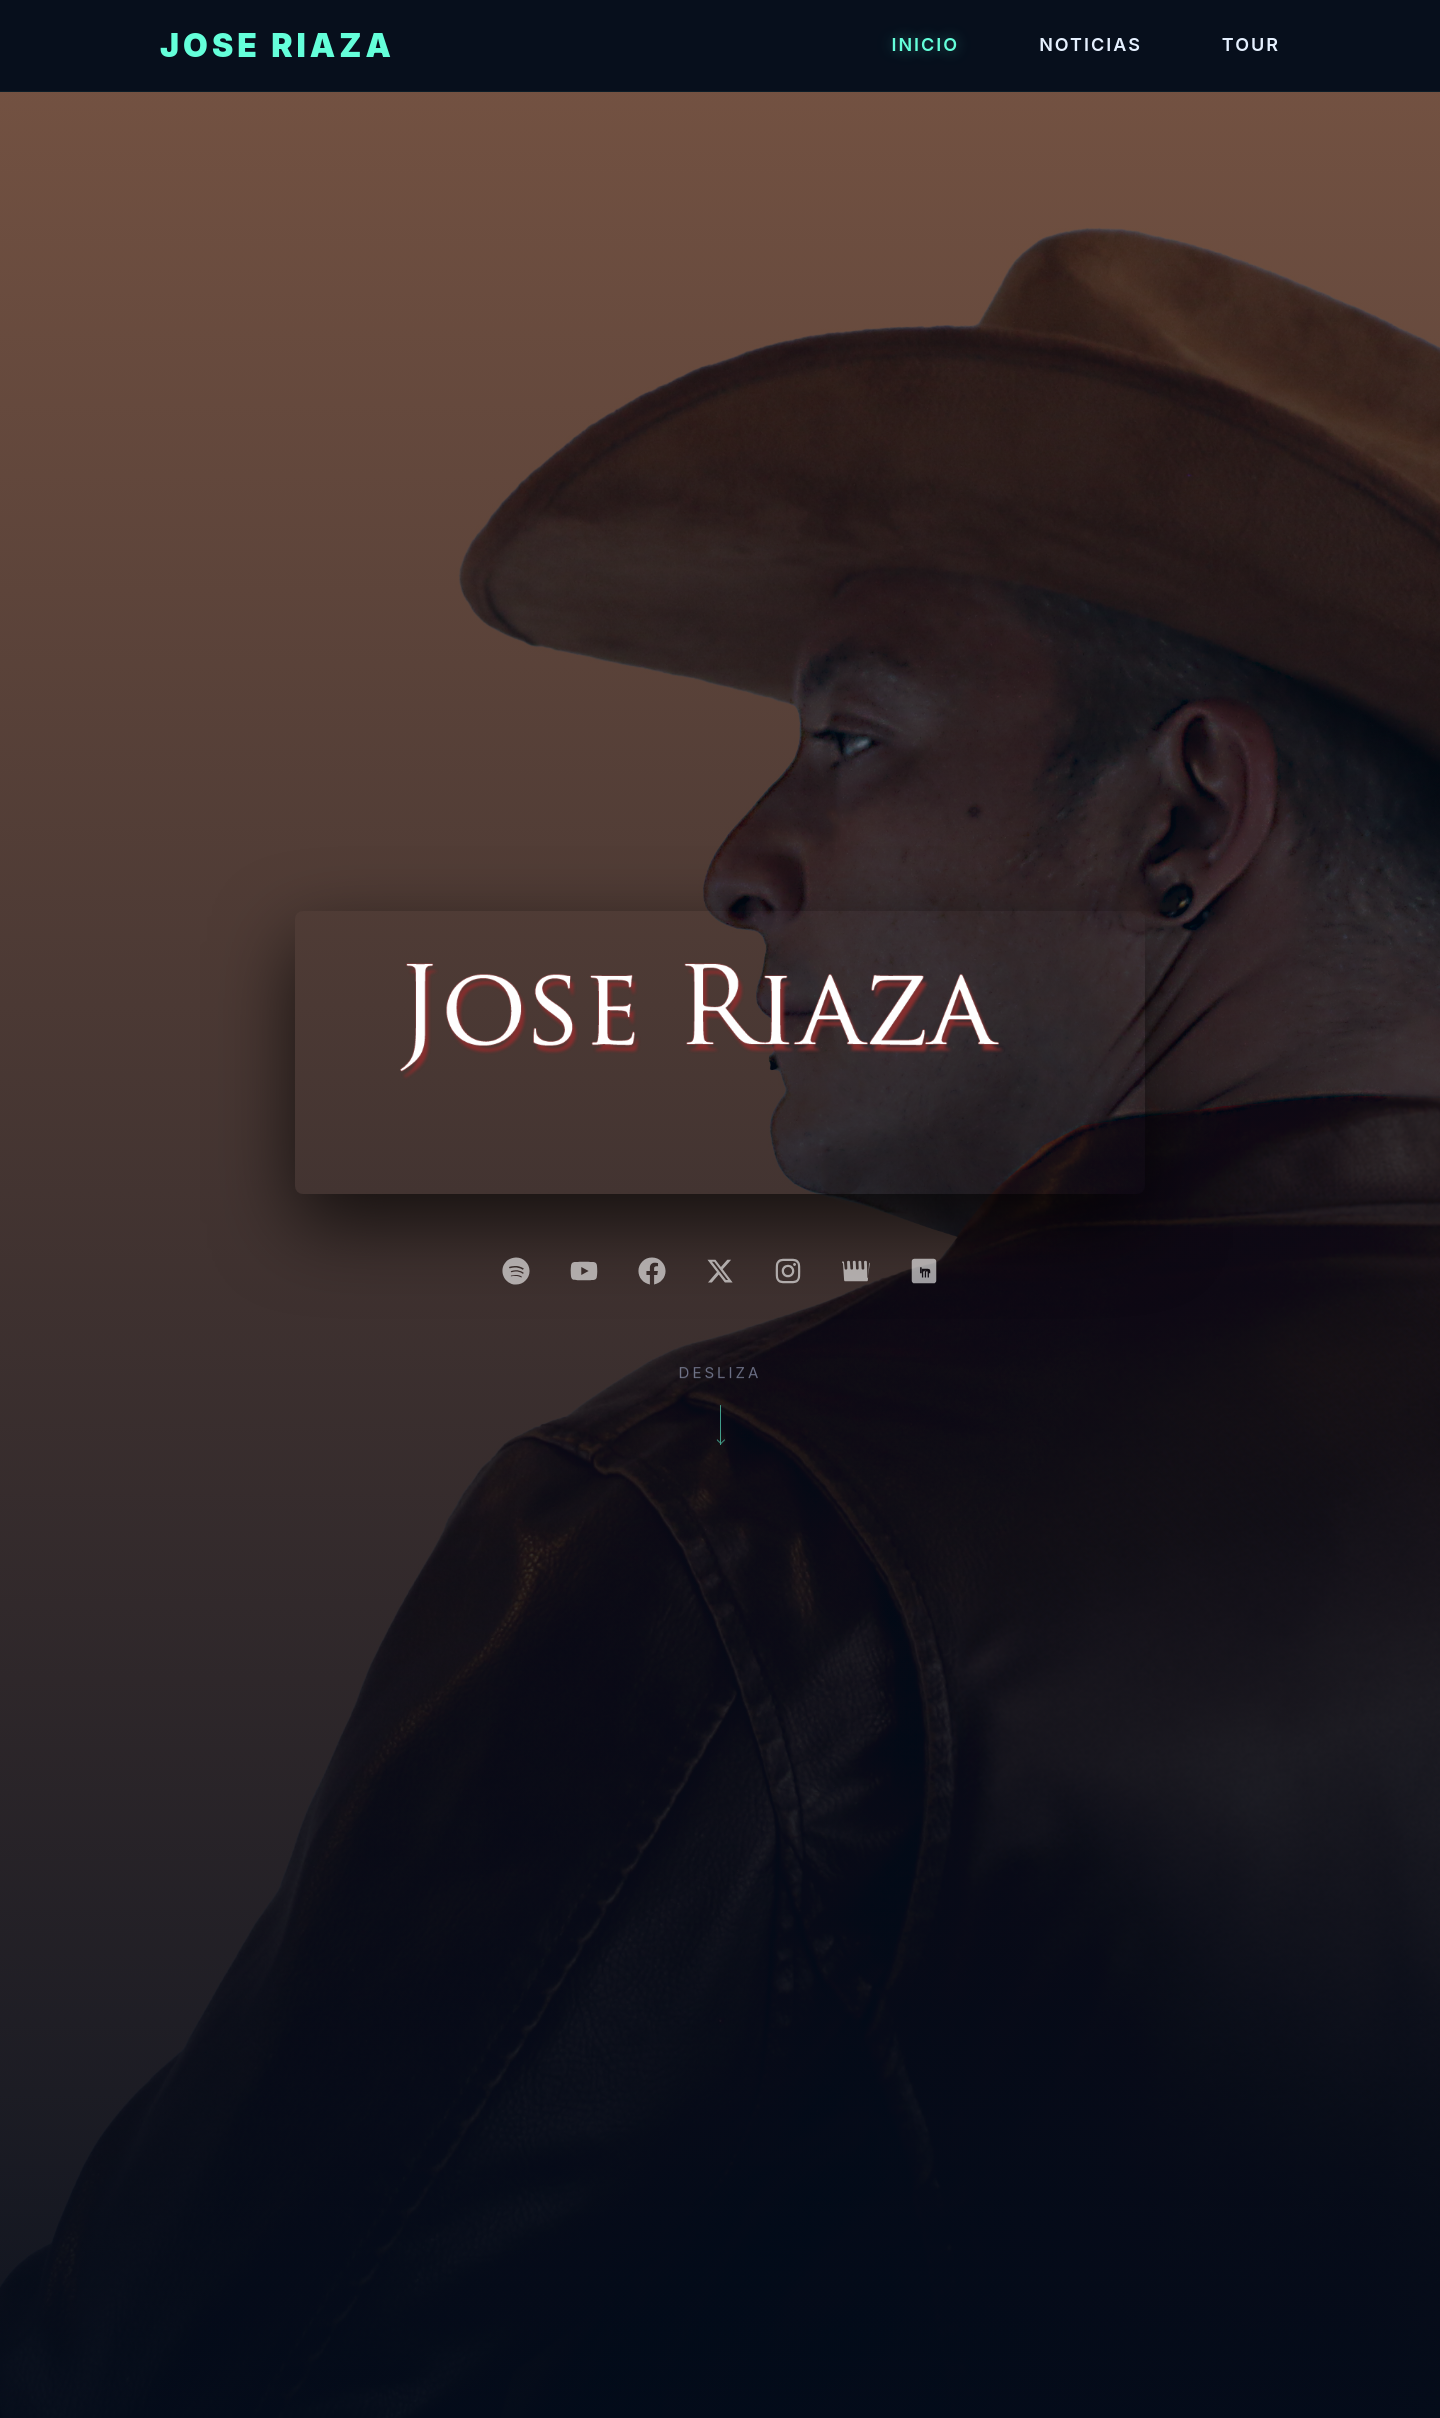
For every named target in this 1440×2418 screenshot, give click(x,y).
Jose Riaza (277, 45)
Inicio (925, 44)
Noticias (1090, 44)
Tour (1251, 44)
